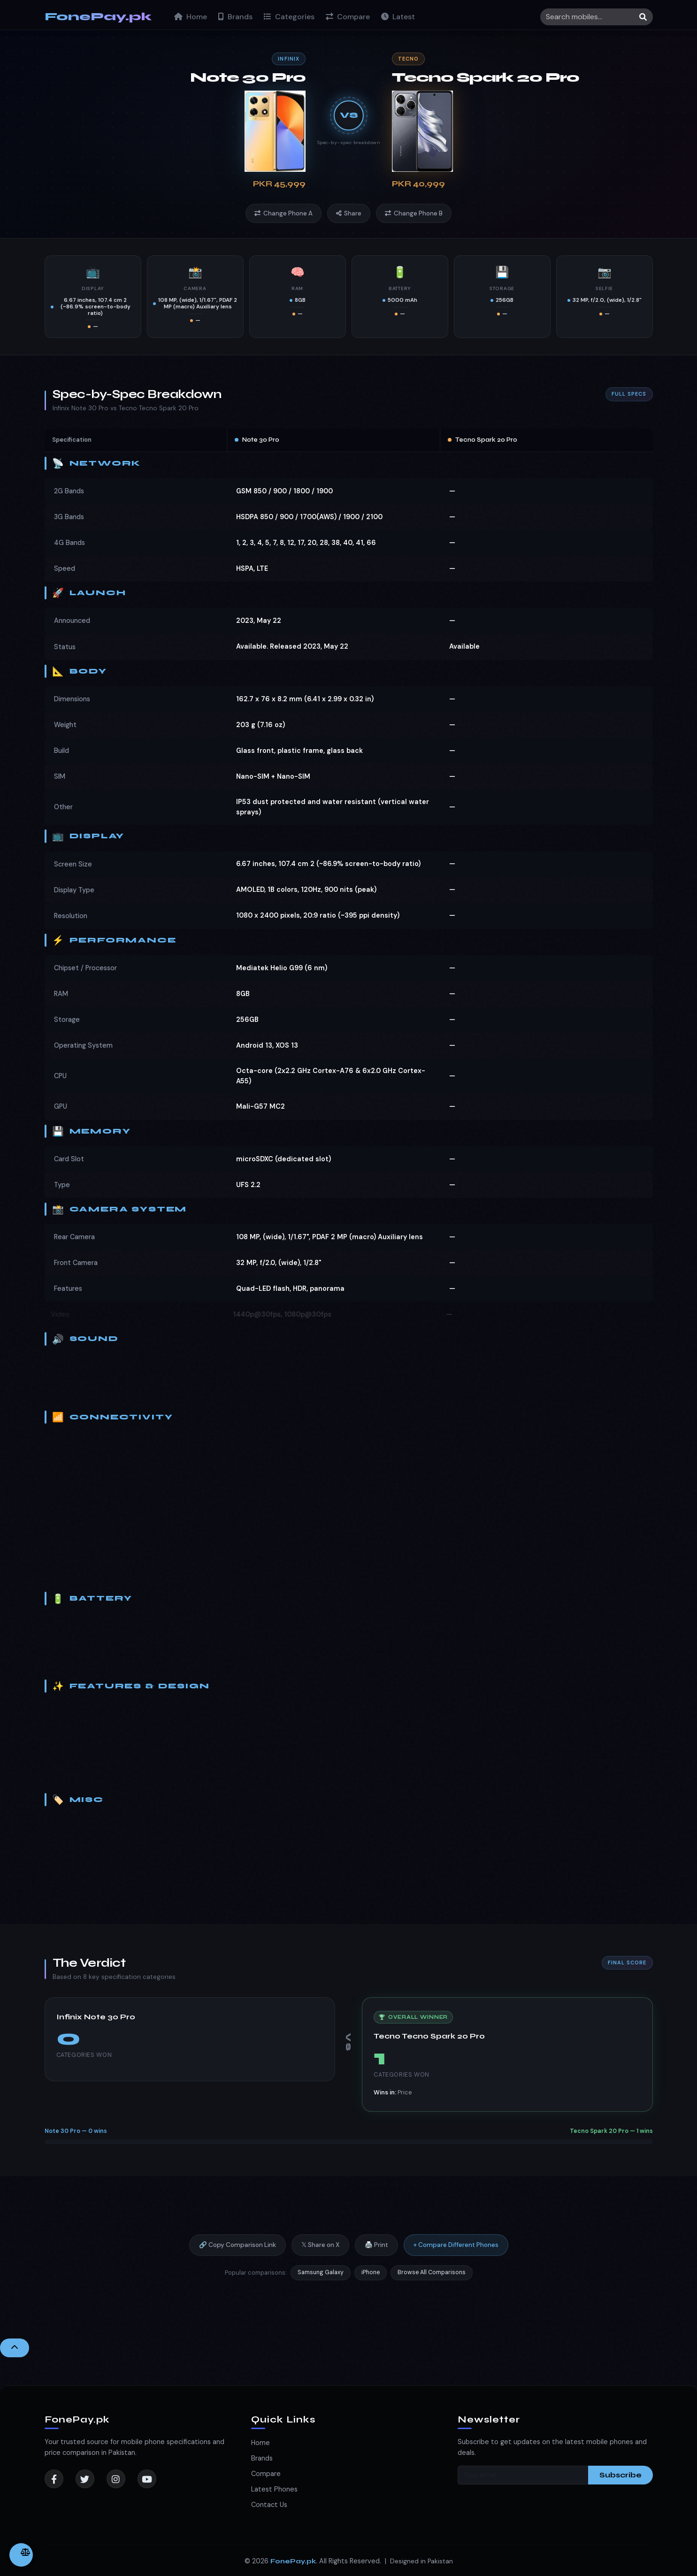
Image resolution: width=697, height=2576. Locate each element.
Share (348, 213)
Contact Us (269, 2504)
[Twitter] (85, 2478)
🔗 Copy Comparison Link (237, 2253)
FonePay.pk (98, 16)
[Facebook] (54, 2478)
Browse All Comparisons (432, 2281)
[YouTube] (147, 2478)
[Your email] (523, 2475)
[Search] (596, 16)
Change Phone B (414, 213)
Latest (398, 17)
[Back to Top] (14, 2347)
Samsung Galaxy (321, 2281)
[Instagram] (116, 2478)
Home (190, 17)
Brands (235, 17)
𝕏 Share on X (320, 2253)
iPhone (370, 2281)
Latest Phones (274, 2489)
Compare (348, 17)
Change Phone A (283, 213)
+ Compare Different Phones (456, 2253)
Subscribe (620, 2474)
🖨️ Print (376, 2253)
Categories (289, 17)
